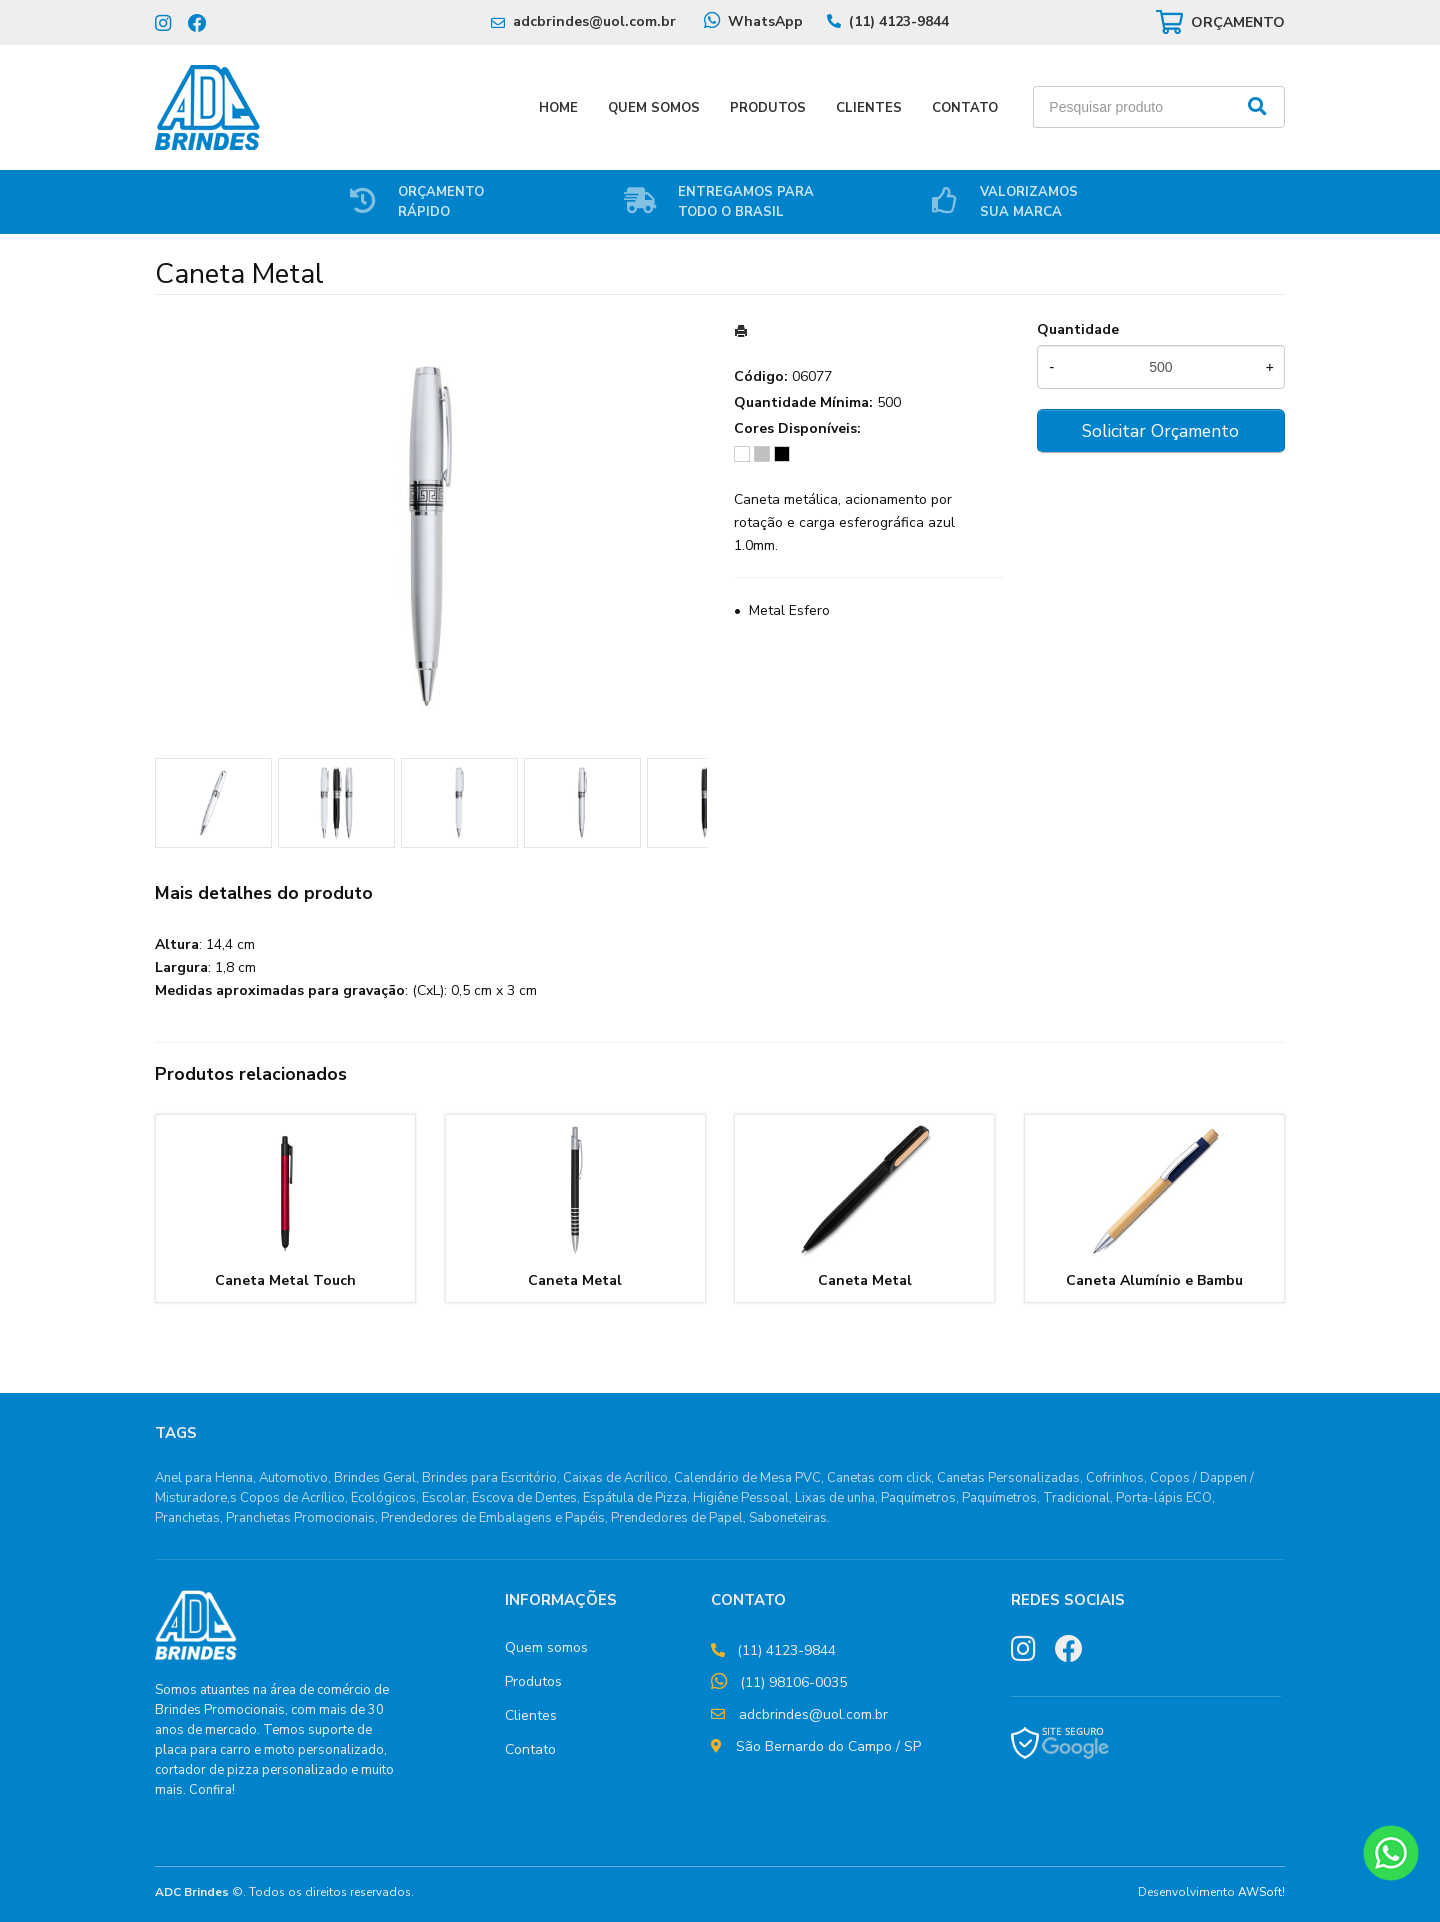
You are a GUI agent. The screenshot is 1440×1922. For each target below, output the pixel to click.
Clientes (869, 108)
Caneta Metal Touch (285, 1280)
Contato (965, 108)
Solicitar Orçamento (1160, 431)
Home (558, 108)
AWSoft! (1261, 1892)
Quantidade (1078, 329)
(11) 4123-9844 (899, 21)
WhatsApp (765, 21)
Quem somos (546, 1647)
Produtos (768, 108)
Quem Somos (654, 108)
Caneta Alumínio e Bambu (1154, 1280)
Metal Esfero (789, 610)
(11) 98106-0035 (793, 1682)
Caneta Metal (575, 1280)
